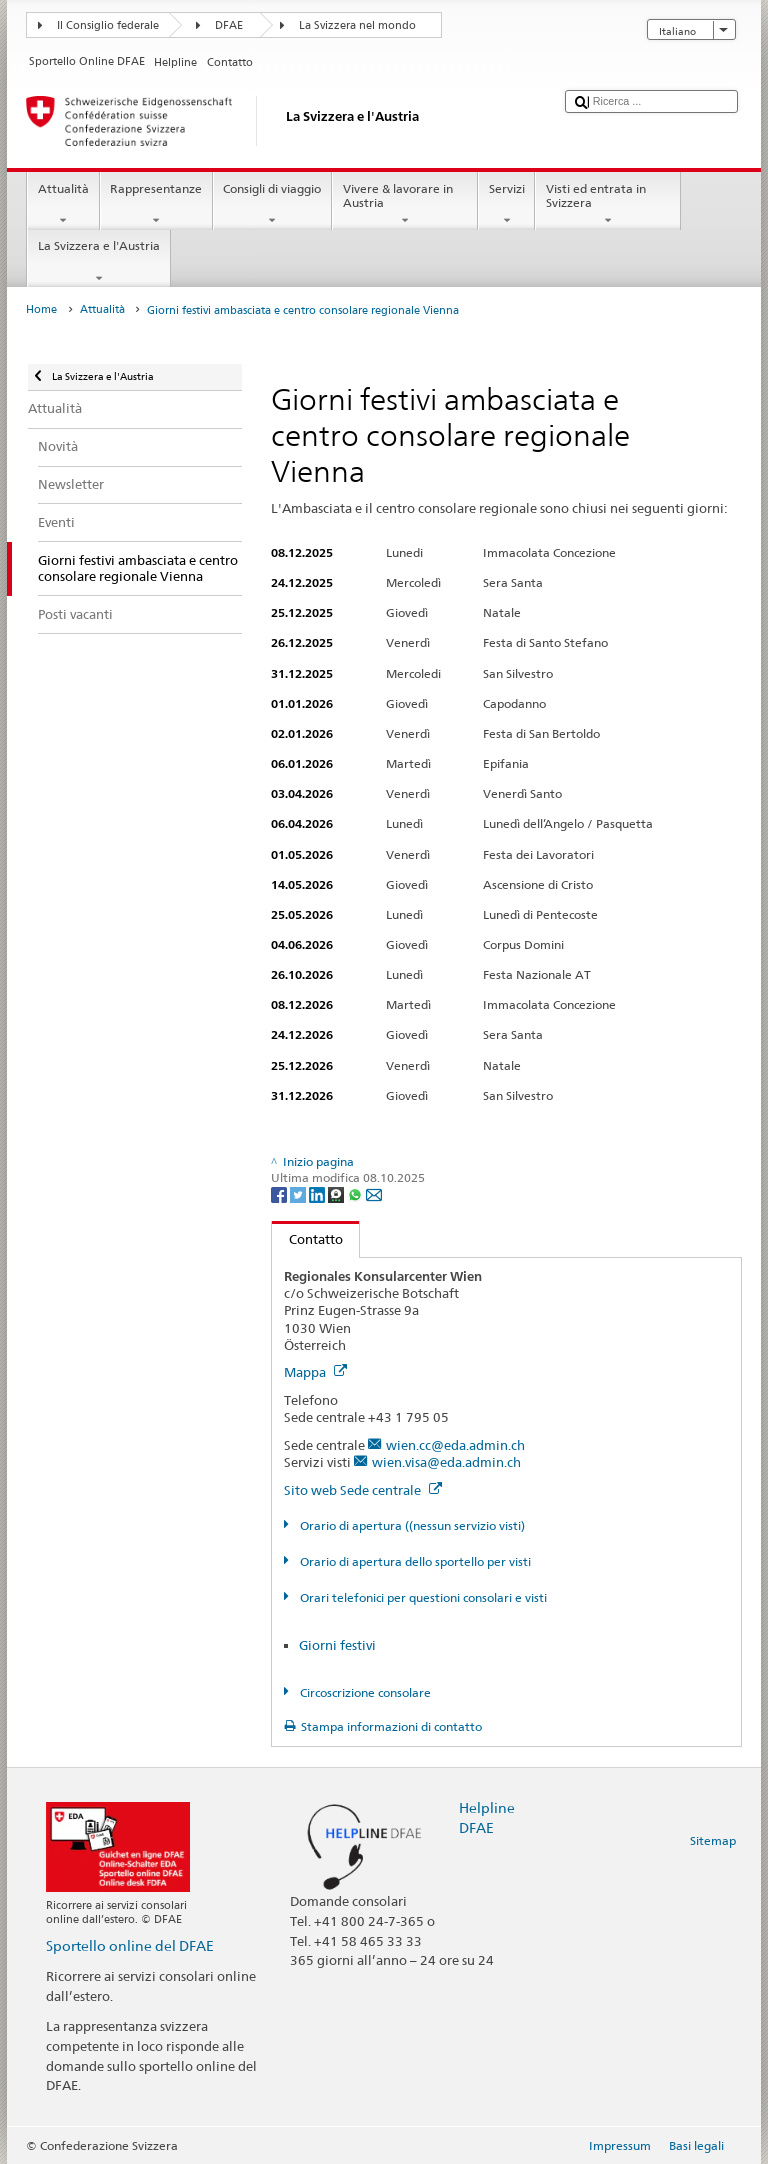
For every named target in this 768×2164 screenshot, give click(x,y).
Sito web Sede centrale (363, 1490)
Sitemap (713, 1840)
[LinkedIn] (318, 1193)
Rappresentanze (156, 205)
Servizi (506, 205)
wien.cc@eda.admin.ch (455, 1445)
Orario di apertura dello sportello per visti (414, 1561)
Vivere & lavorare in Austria (405, 205)
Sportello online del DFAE (130, 1945)
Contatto (307, 1239)
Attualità (63, 205)
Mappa (315, 1372)
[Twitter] (299, 1193)
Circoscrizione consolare (364, 1692)
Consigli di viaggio (272, 205)
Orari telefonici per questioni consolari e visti (422, 1597)
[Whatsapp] (356, 1193)
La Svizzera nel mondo (357, 25)
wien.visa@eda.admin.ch (446, 1462)
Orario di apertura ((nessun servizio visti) (411, 1525)
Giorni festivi (337, 1645)
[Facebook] (280, 1193)
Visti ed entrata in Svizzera (608, 205)
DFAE (229, 25)
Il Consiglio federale (108, 25)
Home (41, 309)
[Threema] (337, 1193)
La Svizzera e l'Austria (98, 262)
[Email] (374, 1193)
